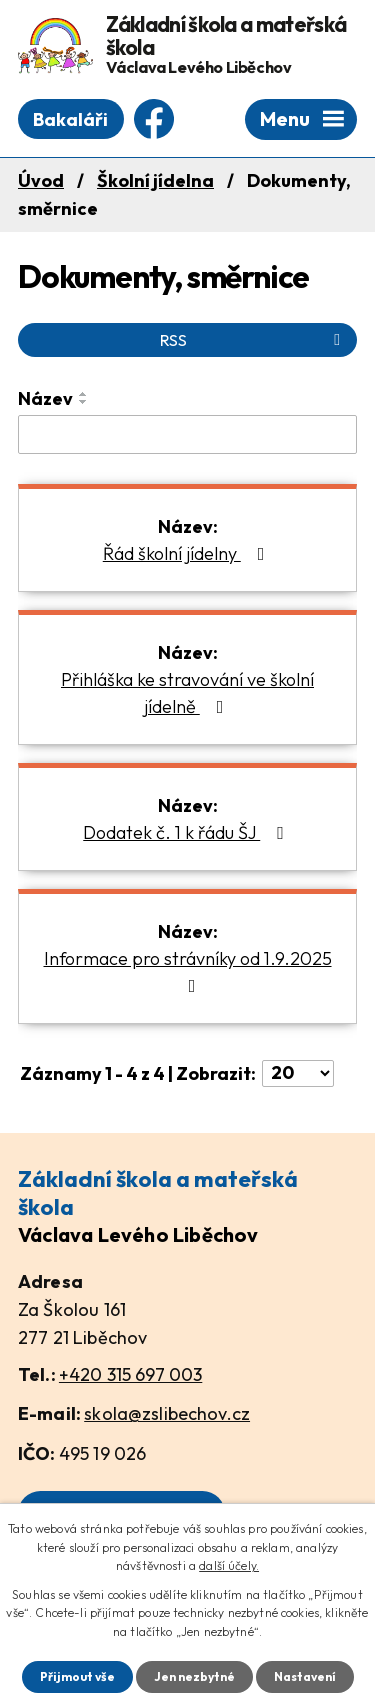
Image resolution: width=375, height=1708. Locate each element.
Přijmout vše (77, 1676)
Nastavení (305, 1676)
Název (45, 398)
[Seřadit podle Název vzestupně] (84, 394)
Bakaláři (70, 119)
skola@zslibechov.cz (167, 1413)
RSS (253, 340)
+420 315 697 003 (130, 1374)
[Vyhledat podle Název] (187, 435)
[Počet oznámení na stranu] (298, 1073)
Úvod (41, 180)
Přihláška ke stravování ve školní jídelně (187, 693)
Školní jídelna (155, 180)
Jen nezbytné (194, 1676)
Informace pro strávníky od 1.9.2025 (188, 971)
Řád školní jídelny (188, 553)
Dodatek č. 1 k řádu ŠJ (187, 832)
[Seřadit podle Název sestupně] (84, 402)
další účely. (229, 1565)
